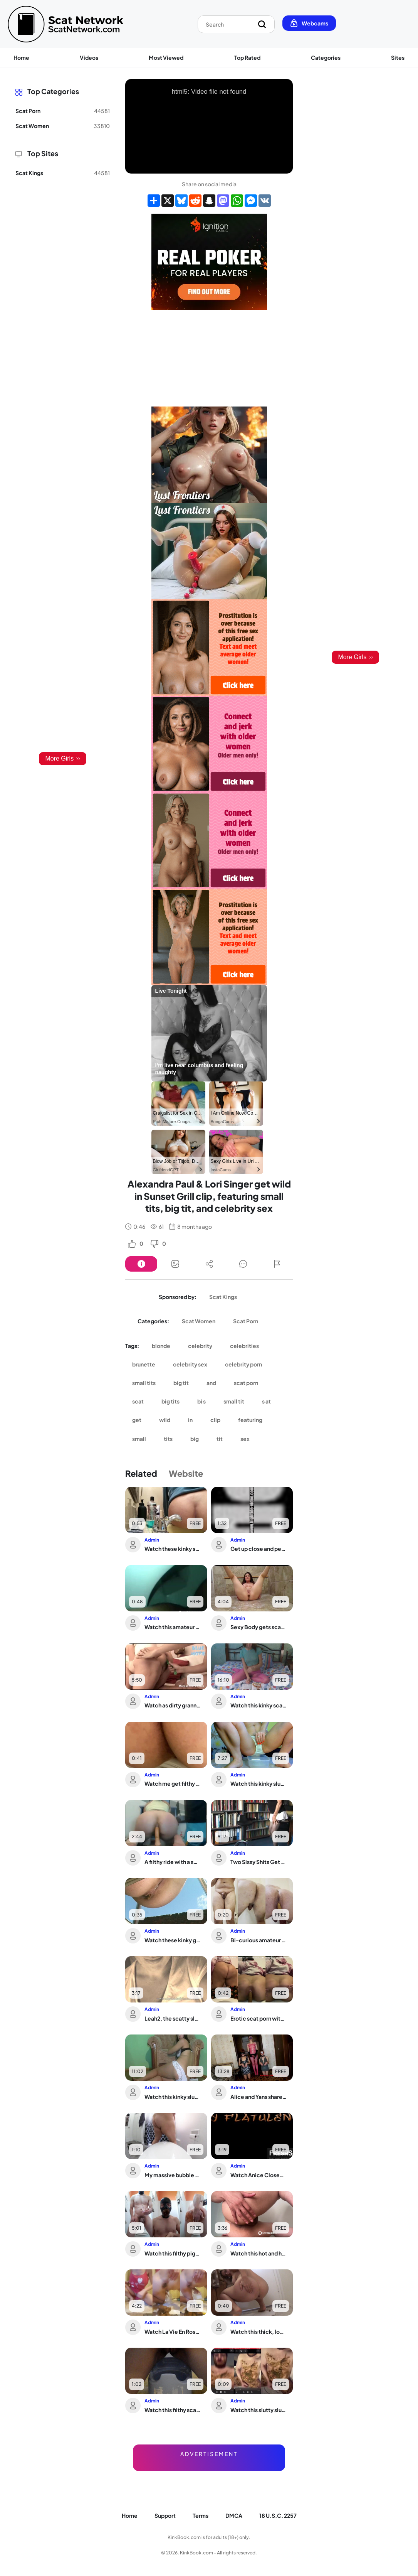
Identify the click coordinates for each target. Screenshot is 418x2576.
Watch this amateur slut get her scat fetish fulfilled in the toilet (172, 1626)
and (211, 1382)
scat (138, 1401)
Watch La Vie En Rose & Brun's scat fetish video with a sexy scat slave (172, 2331)
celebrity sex (190, 1364)
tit (220, 1438)
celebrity (200, 1345)
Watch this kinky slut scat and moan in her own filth (258, 1783)
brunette (143, 1364)
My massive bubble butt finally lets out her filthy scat (172, 2174)
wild (164, 1419)
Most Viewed (166, 57)
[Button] (141, 1264)
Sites (398, 57)
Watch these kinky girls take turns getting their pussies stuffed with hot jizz (172, 1940)
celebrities (244, 1345)
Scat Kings (223, 1296)
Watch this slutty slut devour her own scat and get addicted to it (258, 2409)
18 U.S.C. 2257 (278, 2515)
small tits (144, 1382)
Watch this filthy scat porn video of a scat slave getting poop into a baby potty (172, 2409)
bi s (201, 1401)
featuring (250, 1419)
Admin (151, 1540)
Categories (326, 57)
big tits (170, 1401)
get (136, 1419)
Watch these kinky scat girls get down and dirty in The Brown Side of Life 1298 (172, 1548)
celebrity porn (243, 1364)
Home (21, 57)
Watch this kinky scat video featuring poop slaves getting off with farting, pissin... (258, 1705)
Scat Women (198, 1321)
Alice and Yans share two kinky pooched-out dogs (258, 2096)
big (194, 1438)
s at (266, 1401)
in (190, 1419)
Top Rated (247, 57)
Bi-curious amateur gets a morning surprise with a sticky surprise (258, 1940)
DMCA (233, 2515)
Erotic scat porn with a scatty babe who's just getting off (258, 2018)
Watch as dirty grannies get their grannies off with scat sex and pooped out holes (172, 1705)
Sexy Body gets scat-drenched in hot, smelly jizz (258, 1626)
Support (165, 2515)
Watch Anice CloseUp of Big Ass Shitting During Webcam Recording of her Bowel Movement (258, 2174)
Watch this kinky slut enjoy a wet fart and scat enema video (172, 2096)
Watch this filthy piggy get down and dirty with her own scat (172, 2253)
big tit (181, 1382)
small (139, 1438)
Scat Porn (245, 1321)
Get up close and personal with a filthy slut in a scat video (258, 1548)
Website (186, 1473)
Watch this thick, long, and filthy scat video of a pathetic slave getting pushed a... (258, 2331)
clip (215, 1419)
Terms (200, 2515)
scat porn (246, 1382)
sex (245, 1438)
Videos (89, 57)
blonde (161, 1345)
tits (168, 1438)
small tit (233, 1401)
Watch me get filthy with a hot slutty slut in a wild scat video (172, 1783)
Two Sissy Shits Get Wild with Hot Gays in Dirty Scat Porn (258, 1861)
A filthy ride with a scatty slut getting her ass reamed (172, 1861)
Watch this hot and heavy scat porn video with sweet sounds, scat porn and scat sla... (258, 2253)
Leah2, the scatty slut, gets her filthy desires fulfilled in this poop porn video (172, 2018)
